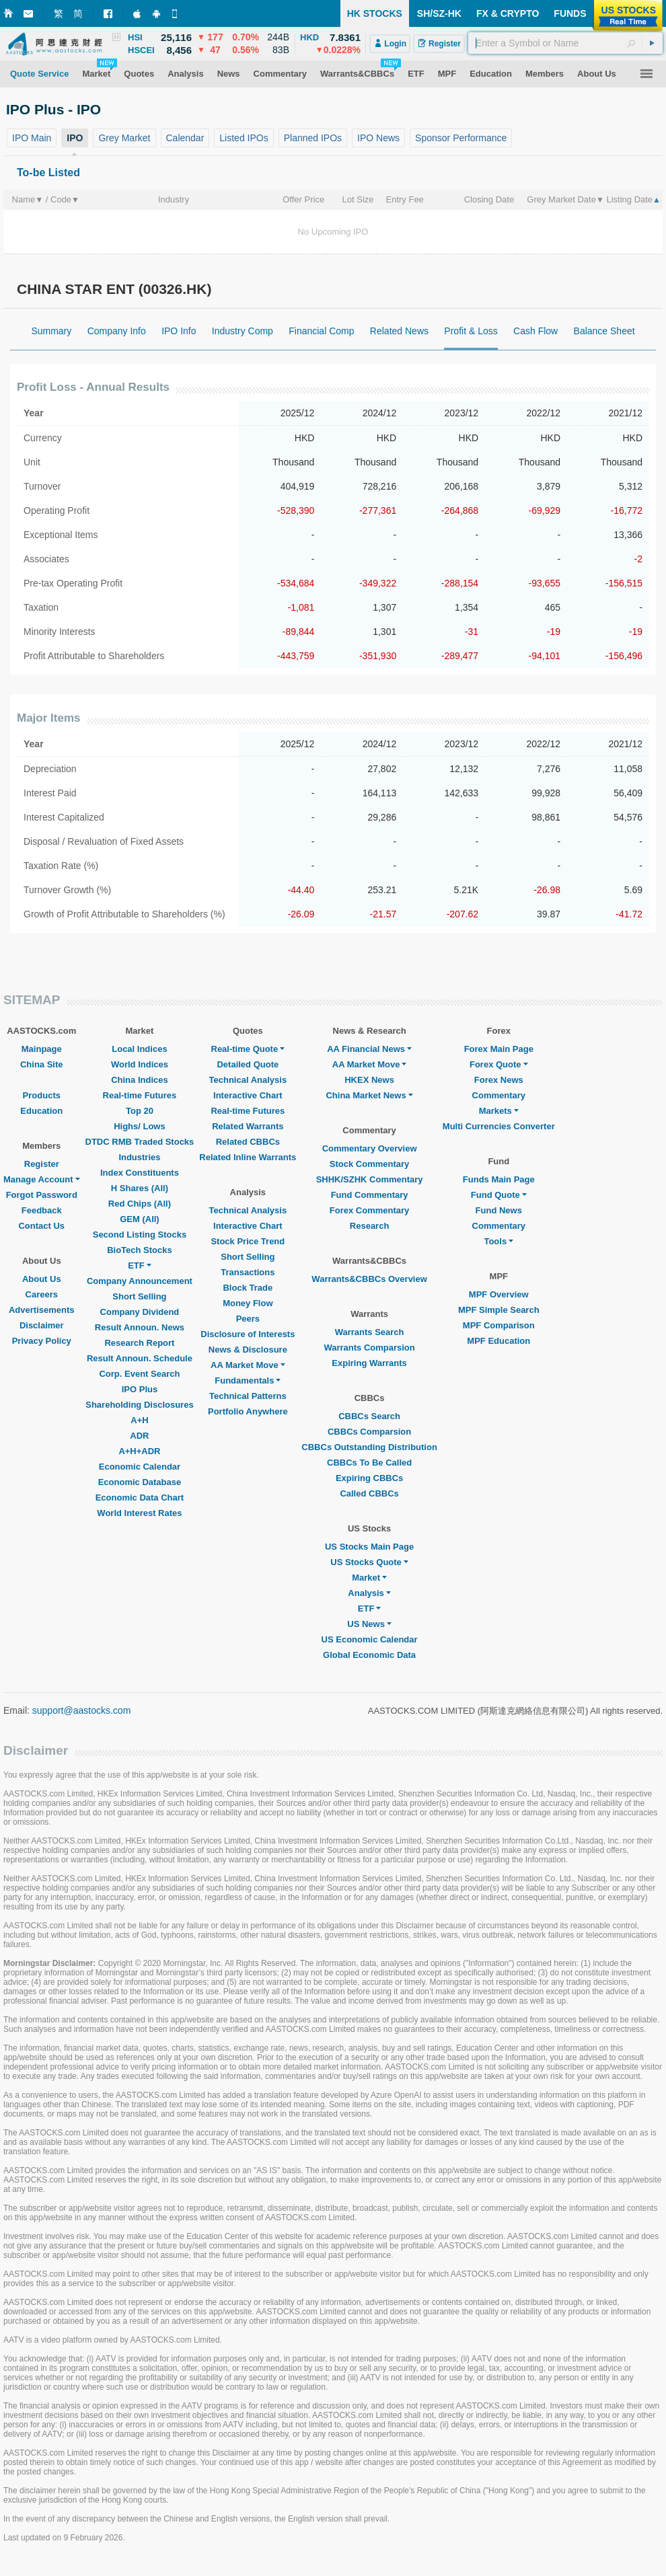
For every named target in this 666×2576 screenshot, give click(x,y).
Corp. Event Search (139, 1374)
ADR (139, 1436)
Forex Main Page (498, 1049)
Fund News (499, 1210)
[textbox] (565, 43)
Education (41, 1111)
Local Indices (139, 1049)
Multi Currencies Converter (499, 1126)
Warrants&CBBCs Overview (369, 1279)
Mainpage (42, 1049)
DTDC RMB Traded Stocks (139, 1142)
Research (370, 1226)
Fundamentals (248, 1380)
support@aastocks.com (81, 1710)
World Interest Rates (139, 1513)
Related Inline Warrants (247, 1157)
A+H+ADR (139, 1451)
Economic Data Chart (140, 1497)
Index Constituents (139, 1173)
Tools (498, 1241)
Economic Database (140, 1482)
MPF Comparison (499, 1325)
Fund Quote (499, 1195)
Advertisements (42, 1310)
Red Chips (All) (139, 1204)
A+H (139, 1420)
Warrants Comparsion (369, 1347)
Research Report (139, 1343)
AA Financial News (369, 1049)
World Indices (139, 1064)
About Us (41, 1279)
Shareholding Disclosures (139, 1405)
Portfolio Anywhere (248, 1411)
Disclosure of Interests (247, 1334)
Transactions (247, 1272)
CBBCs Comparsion (369, 1432)
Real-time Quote (248, 1049)
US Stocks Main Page (369, 1547)
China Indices (139, 1080)
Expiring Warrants (369, 1363)
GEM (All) (139, 1219)
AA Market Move (248, 1365)
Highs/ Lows (139, 1126)
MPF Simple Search (499, 1310)
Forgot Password (41, 1195)
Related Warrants (247, 1126)
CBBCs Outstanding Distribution (369, 1447)
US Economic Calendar (370, 1639)
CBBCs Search (369, 1416)
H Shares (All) (139, 1188)
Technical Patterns (248, 1396)
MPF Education (498, 1341)
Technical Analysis (248, 1080)
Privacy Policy (41, 1341)
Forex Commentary (369, 1210)
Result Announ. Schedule (139, 1358)
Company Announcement (139, 1281)
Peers (248, 1319)
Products (42, 1095)
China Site (41, 1064)
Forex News (498, 1080)
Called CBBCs (369, 1493)
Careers (42, 1294)
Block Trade (247, 1288)
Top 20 (139, 1111)
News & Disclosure (248, 1349)
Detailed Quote (248, 1064)
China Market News (369, 1095)
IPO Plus (139, 1389)
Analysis (369, 1593)
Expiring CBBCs (369, 1478)
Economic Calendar (139, 1467)
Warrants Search (369, 1332)
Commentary (498, 1095)
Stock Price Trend (248, 1241)
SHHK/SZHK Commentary (369, 1179)
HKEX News (369, 1080)
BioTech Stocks (139, 1250)
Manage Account (41, 1179)
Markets (499, 1111)
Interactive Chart (248, 1095)
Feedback (42, 1210)
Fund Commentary (369, 1195)
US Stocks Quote (369, 1562)
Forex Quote (499, 1064)
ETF (139, 1265)
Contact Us (41, 1226)
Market (369, 1578)
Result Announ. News (139, 1327)
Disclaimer (42, 1325)
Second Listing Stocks (139, 1234)
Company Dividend (140, 1312)
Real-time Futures (140, 1095)
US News (369, 1624)
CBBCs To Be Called (369, 1462)
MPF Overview (499, 1294)
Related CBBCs (248, 1142)
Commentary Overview (369, 1148)
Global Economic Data (369, 1655)
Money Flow (247, 1303)
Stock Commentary (369, 1164)
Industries (139, 1157)
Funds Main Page (499, 1179)
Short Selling (139, 1296)
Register (41, 1164)
